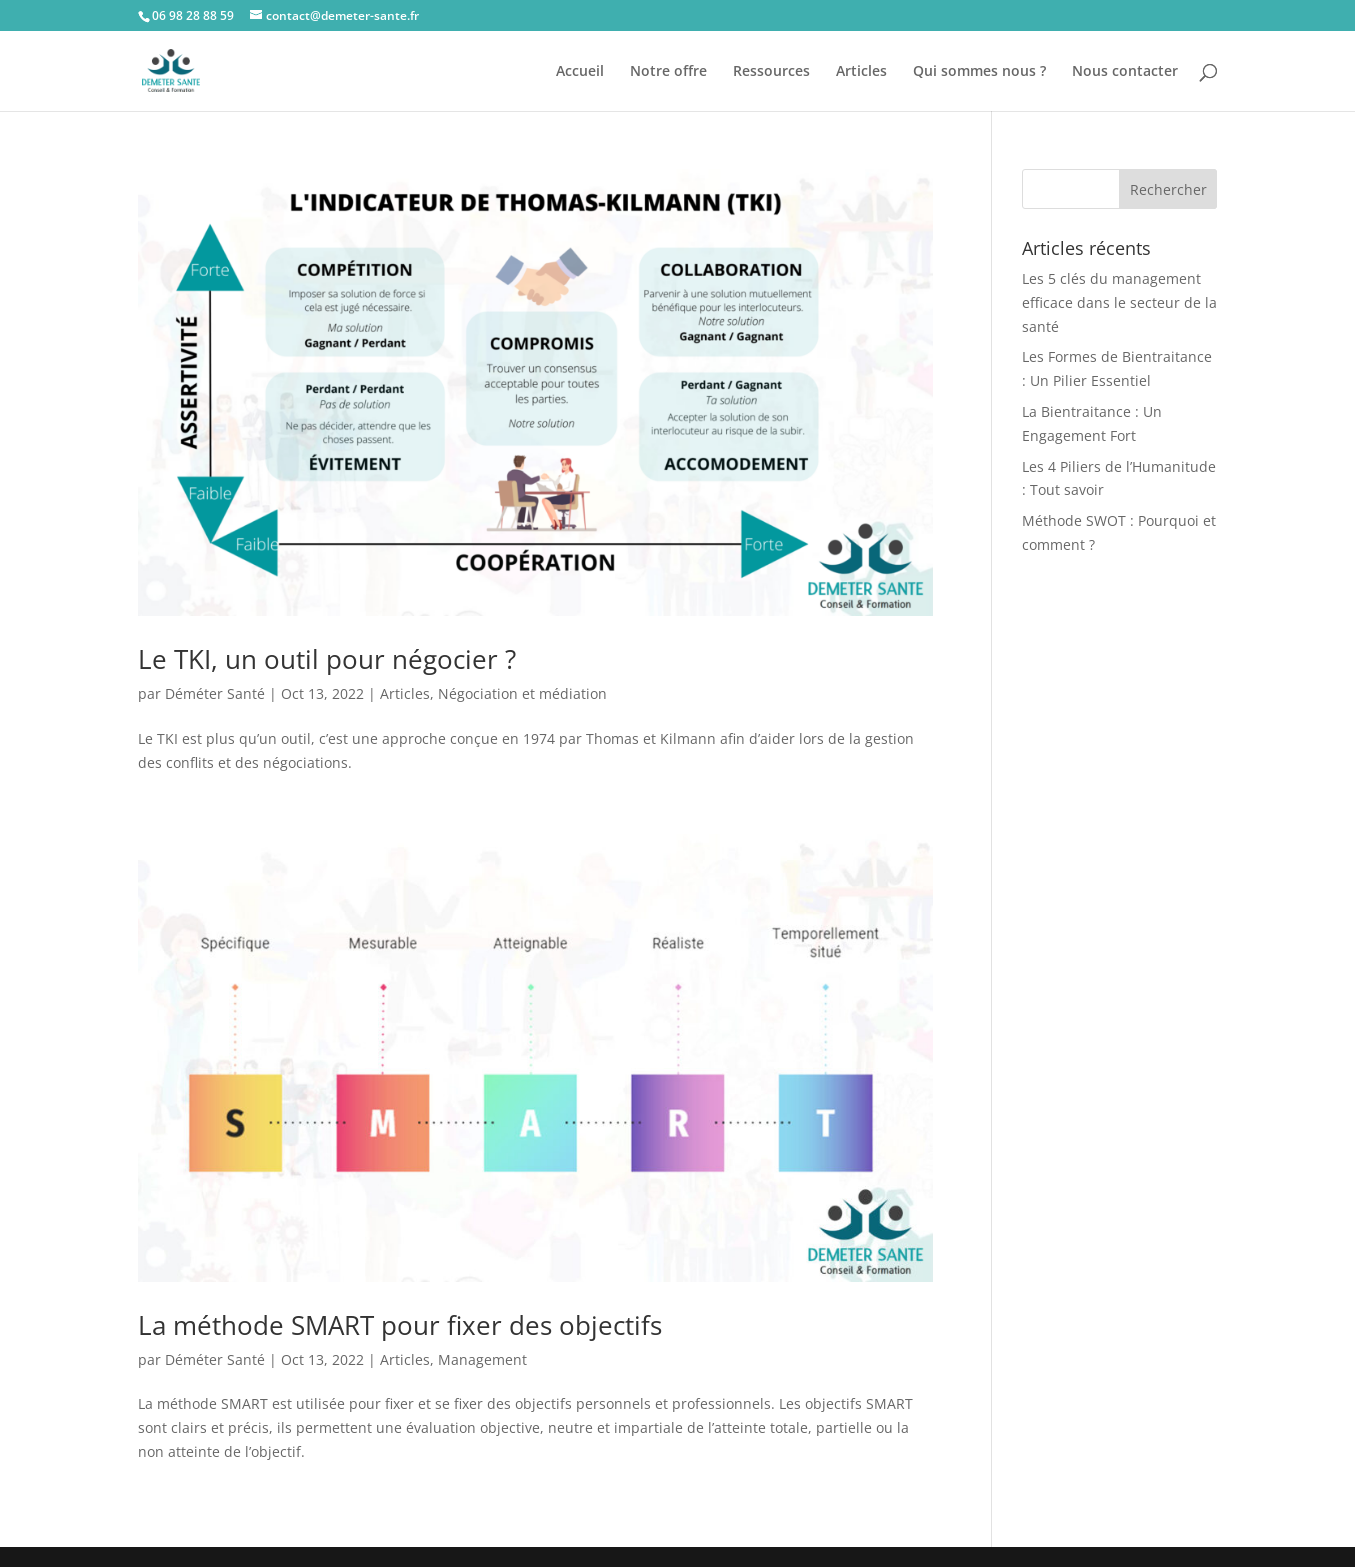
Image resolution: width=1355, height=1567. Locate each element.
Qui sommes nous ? (979, 72)
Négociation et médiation (522, 693)
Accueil (580, 72)
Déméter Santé (215, 693)
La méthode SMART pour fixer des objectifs (400, 1325)
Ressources (771, 72)
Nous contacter (1125, 72)
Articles (861, 72)
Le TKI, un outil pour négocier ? (327, 659)
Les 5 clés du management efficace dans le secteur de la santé (1119, 302)
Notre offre (668, 72)
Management (482, 1359)
